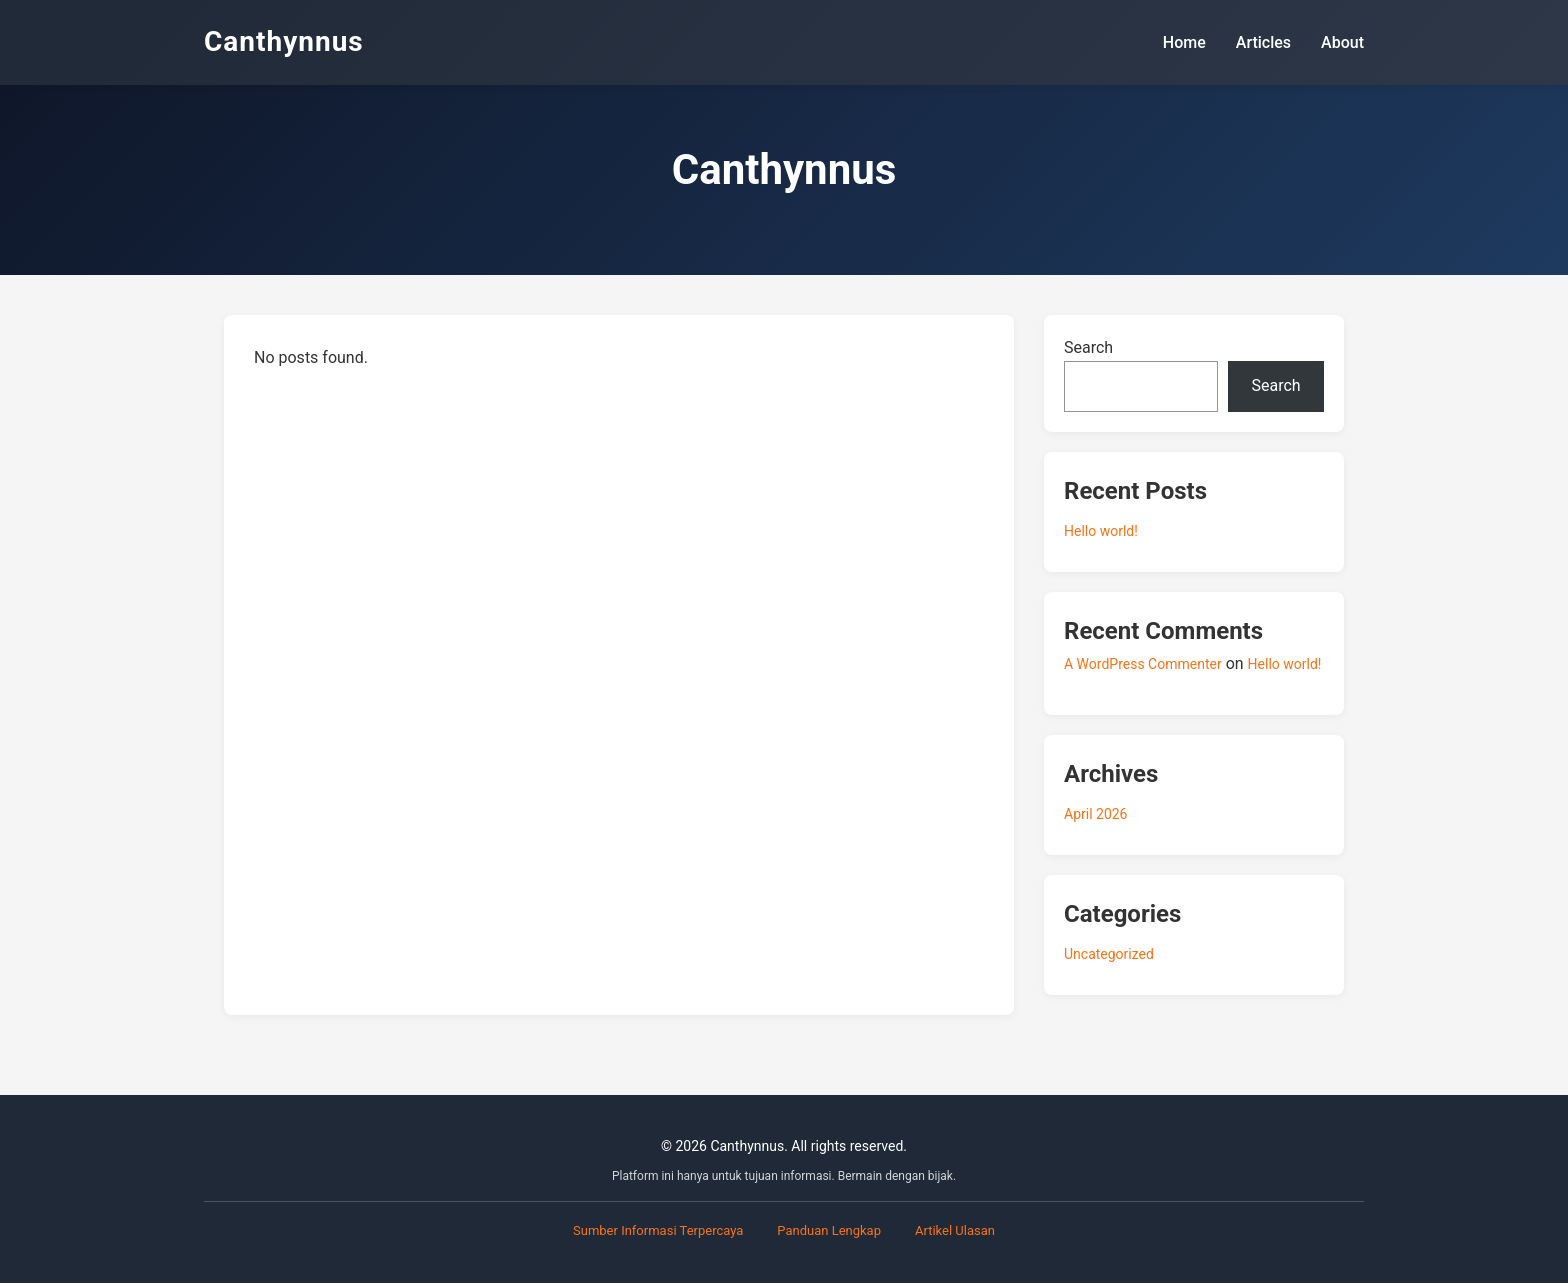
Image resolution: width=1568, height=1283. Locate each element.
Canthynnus (284, 41)
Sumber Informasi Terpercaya (658, 1230)
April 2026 (1096, 814)
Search (1088, 347)
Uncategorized (1109, 954)
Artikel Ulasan (955, 1230)
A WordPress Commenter (1143, 664)
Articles (1263, 42)
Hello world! (1101, 531)
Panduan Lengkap (829, 1230)
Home (1184, 42)
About (1342, 42)
